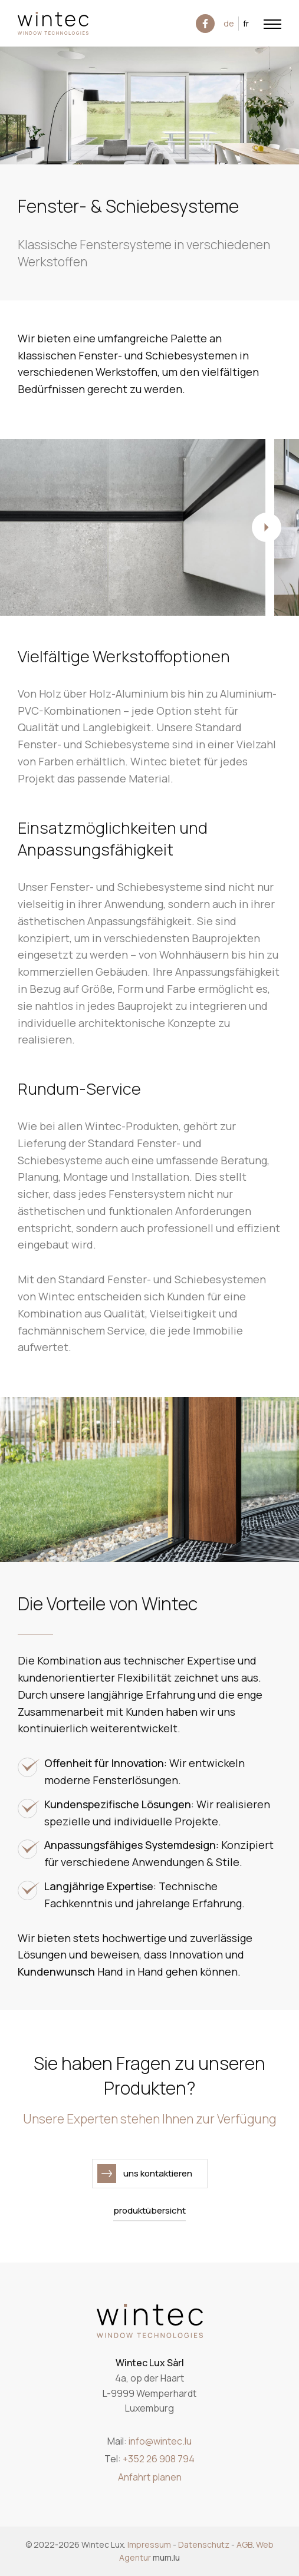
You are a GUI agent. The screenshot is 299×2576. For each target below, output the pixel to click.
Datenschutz (203, 2544)
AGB (244, 2544)
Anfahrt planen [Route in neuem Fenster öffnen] (150, 2477)
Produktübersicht (149, 2210)
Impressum (149, 2544)
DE (229, 23)
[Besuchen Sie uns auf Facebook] (205, 23)
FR (246, 23)
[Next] (266, 527)
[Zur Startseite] (53, 23)
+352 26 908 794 (159, 2458)
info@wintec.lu (160, 2441)
